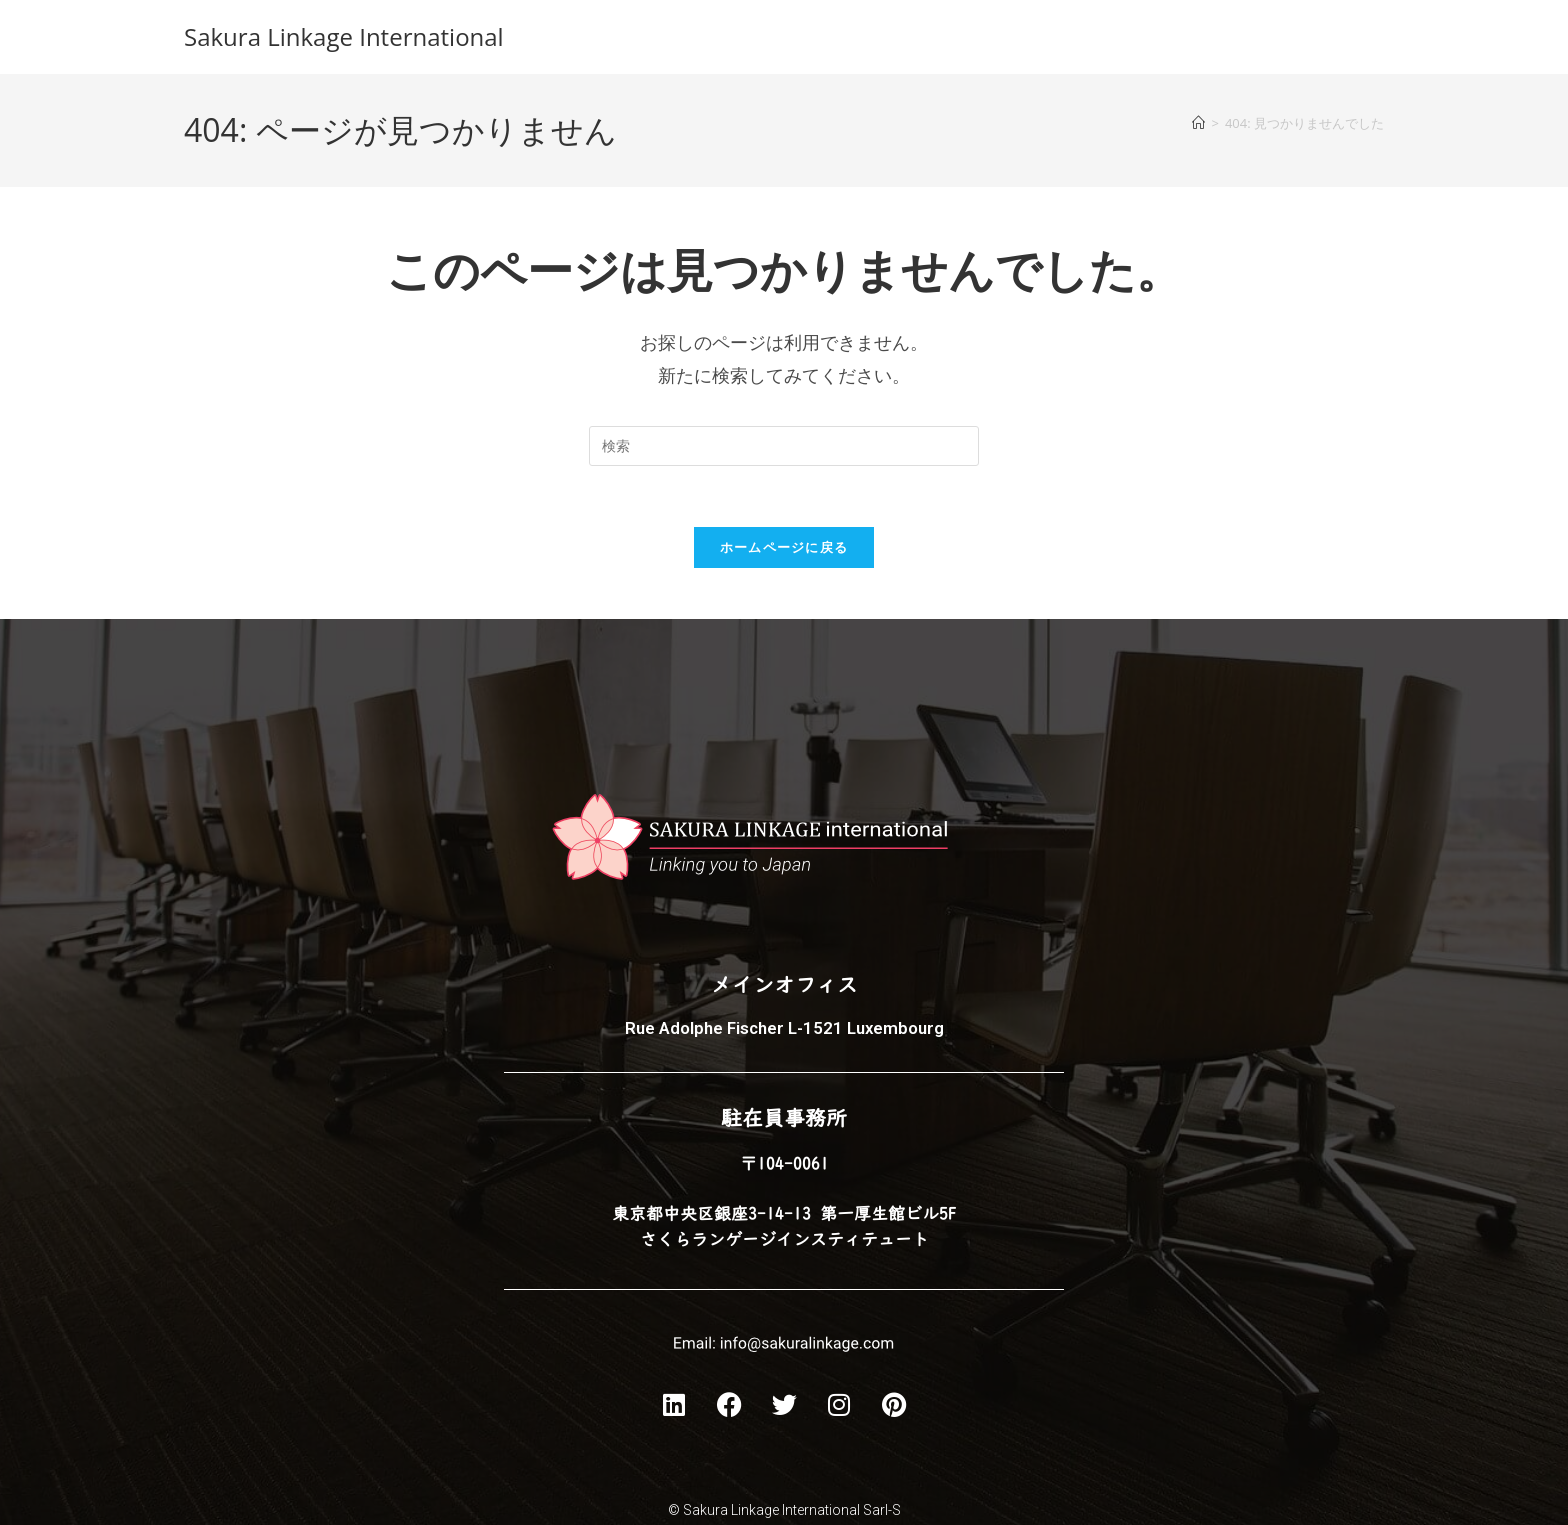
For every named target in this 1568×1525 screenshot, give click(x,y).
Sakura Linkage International (344, 36)
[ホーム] (1198, 123)
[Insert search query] (784, 446)
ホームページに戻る (784, 547)
